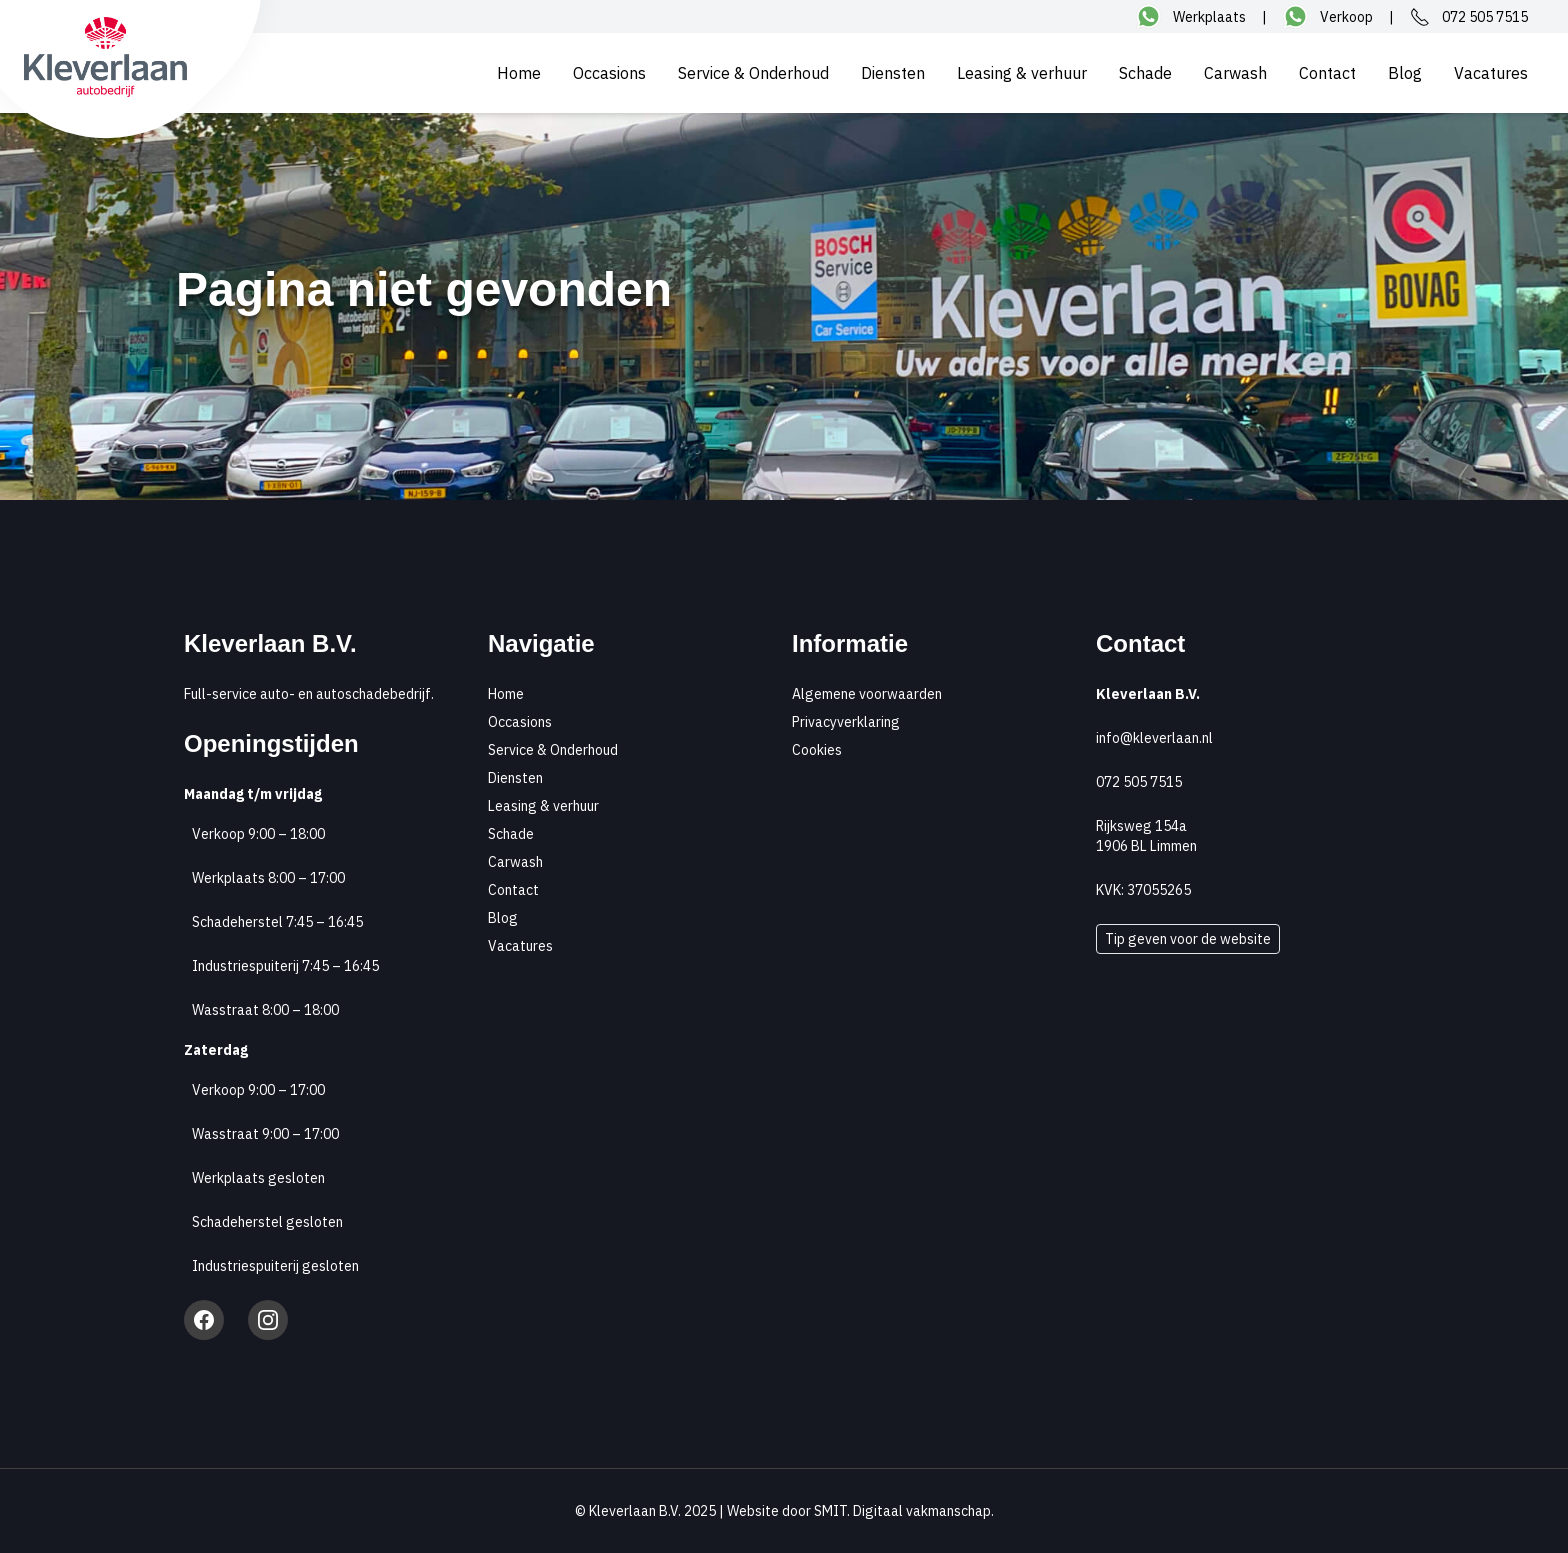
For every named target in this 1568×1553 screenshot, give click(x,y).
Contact (1327, 73)
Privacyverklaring (846, 722)
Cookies (817, 750)
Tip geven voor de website (1188, 939)
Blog (1405, 73)
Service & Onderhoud (753, 73)
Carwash (1235, 73)
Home (519, 73)
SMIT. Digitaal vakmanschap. (904, 1511)
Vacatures (1491, 73)
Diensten (893, 73)
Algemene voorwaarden (867, 694)
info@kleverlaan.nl (1154, 738)
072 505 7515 (1139, 782)
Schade (1145, 73)
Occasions (609, 73)
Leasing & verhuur (1022, 73)
